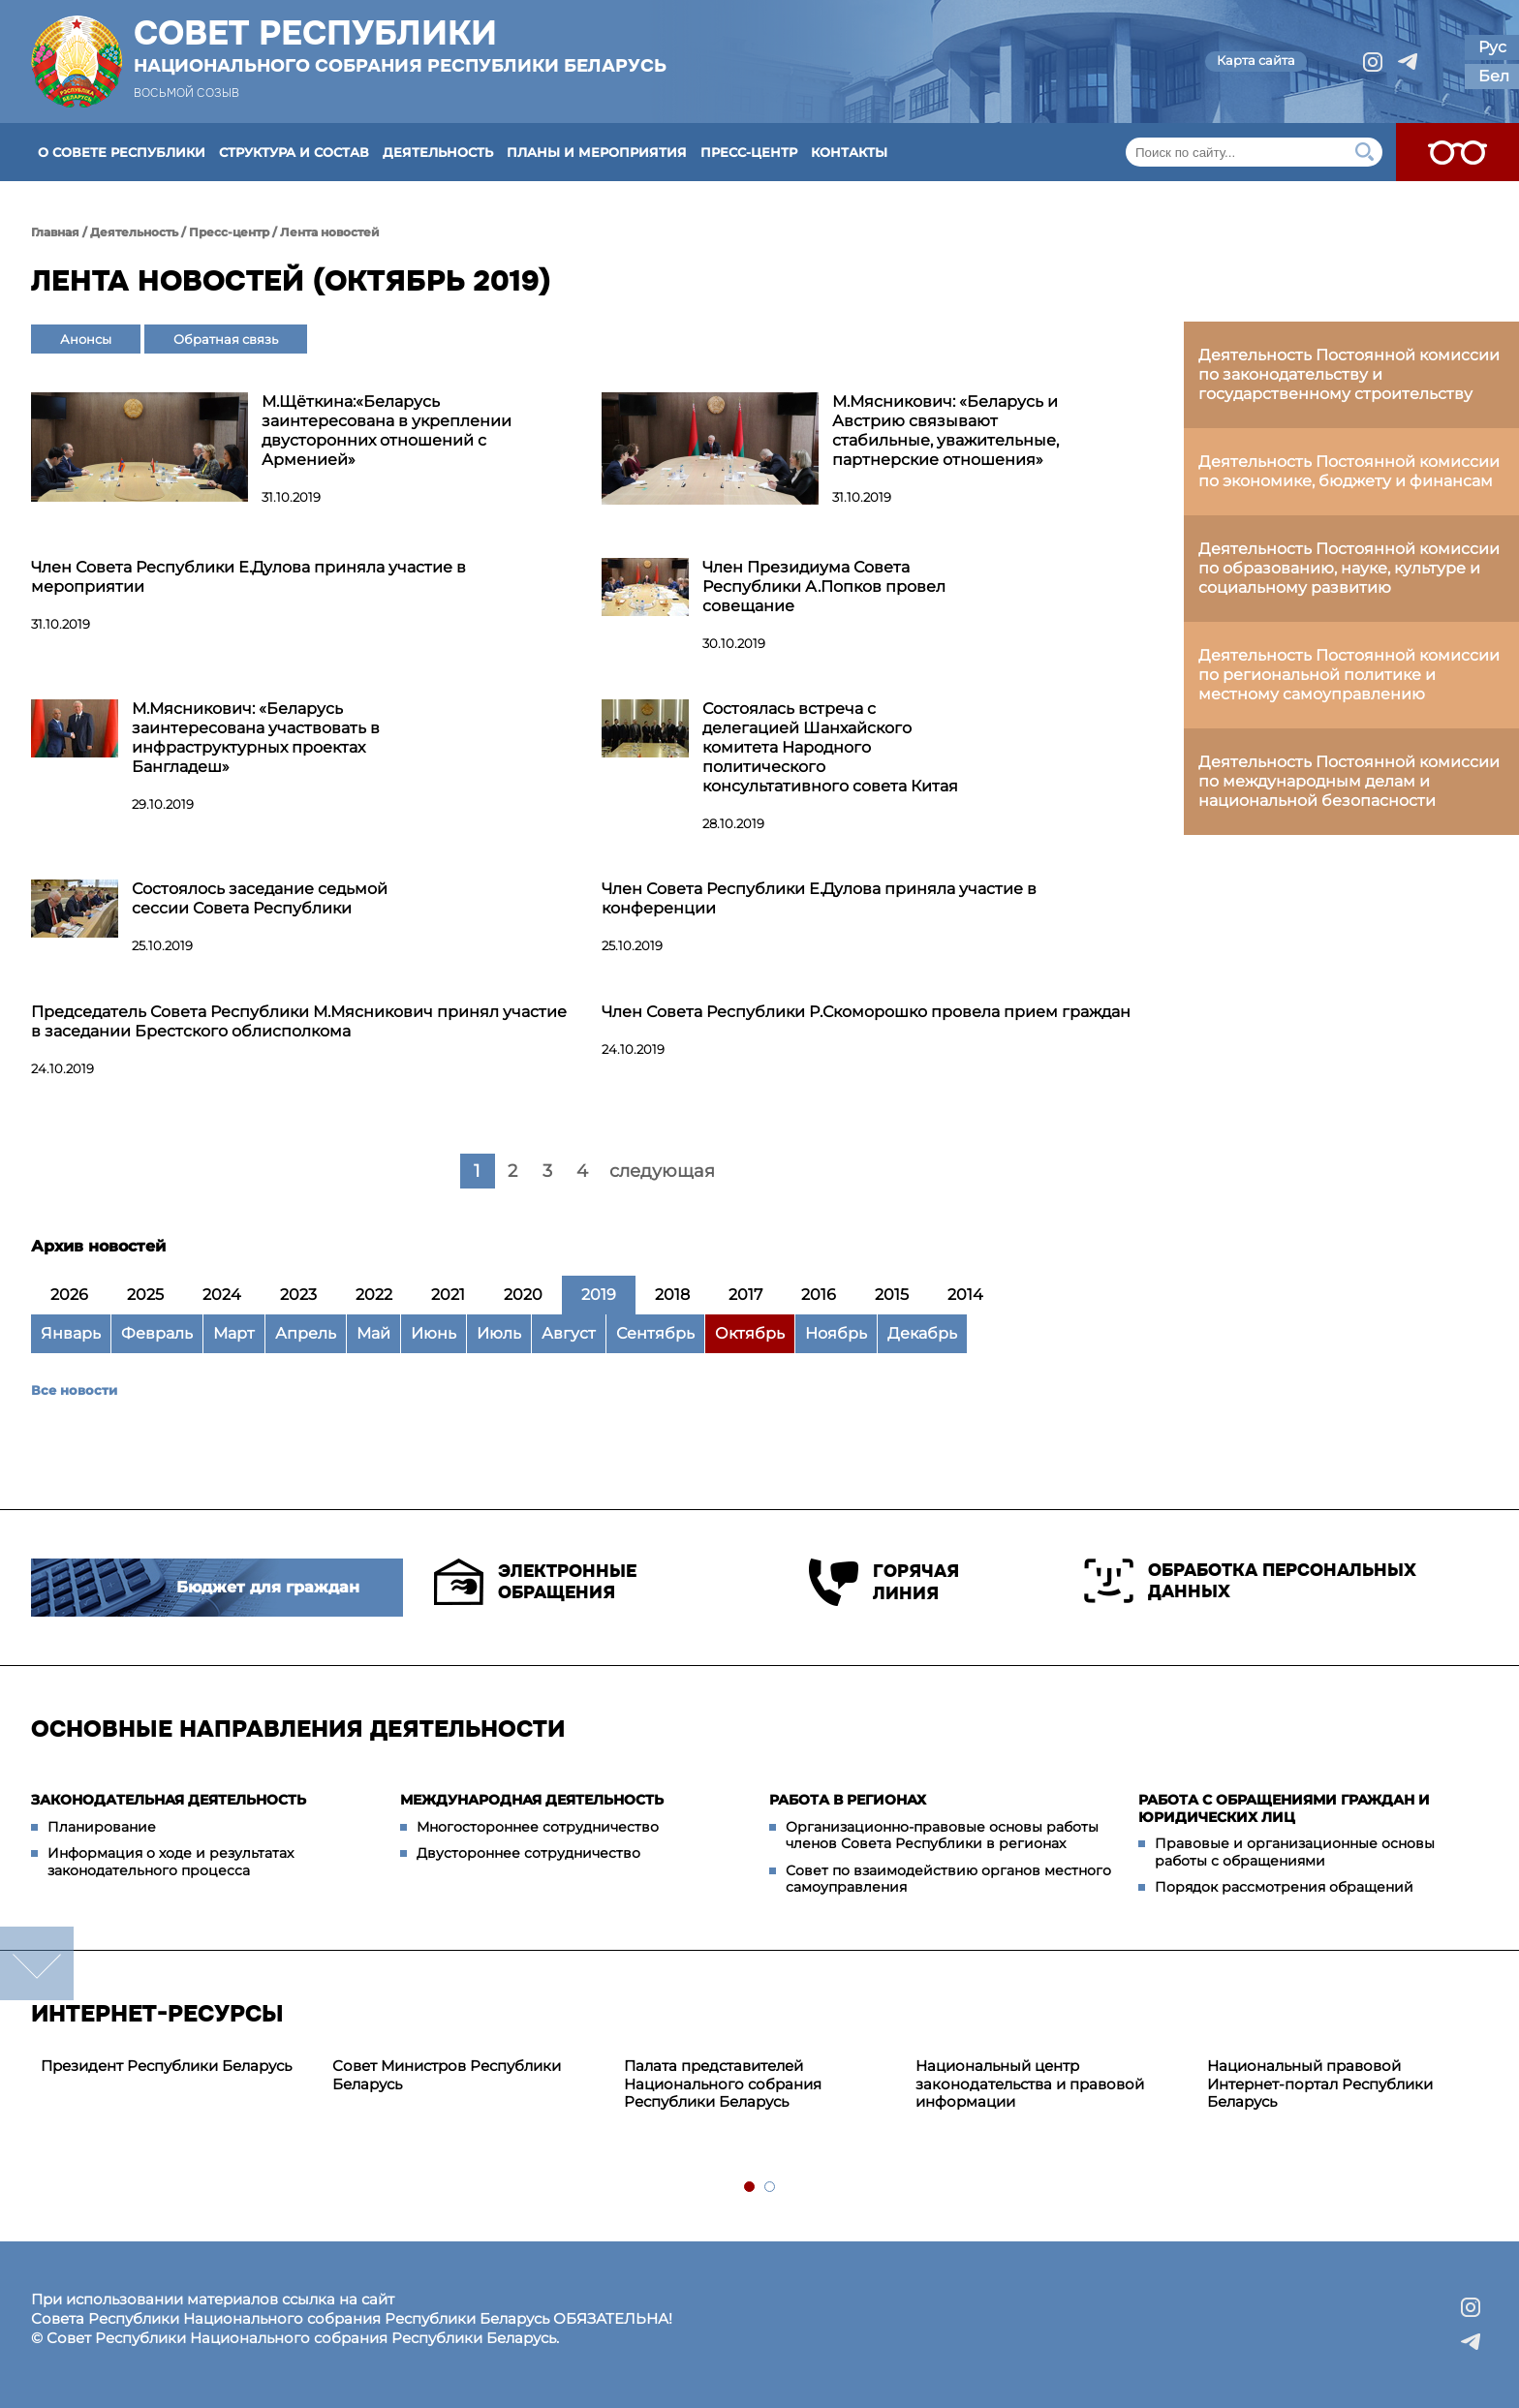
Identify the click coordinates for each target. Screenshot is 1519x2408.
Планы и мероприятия (597, 152)
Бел (1493, 76)
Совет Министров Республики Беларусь (446, 2074)
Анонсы (85, 339)
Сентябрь (655, 1333)
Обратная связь (225, 339)
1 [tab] (750, 2187)
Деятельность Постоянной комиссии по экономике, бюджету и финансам (1349, 471)
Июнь (433, 1333)
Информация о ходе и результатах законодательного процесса (170, 1861)
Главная (55, 232)
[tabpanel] (177, 2066)
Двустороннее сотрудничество (528, 1853)
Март (234, 1333)
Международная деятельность (532, 1799)
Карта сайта (1256, 60)
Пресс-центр (748, 152)
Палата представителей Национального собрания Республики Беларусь (723, 2084)
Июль (499, 1333)
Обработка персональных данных (1250, 1581)
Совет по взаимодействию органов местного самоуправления (948, 1879)
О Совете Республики (121, 152)
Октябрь (750, 1333)
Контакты (849, 152)
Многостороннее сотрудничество (538, 1827)
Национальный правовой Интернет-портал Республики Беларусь (1320, 2084)
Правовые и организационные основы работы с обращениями (1295, 1852)
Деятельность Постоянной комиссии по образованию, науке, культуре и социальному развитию (1349, 568)
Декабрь (922, 1333)
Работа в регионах (847, 1799)
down (37, 1963)
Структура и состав (294, 152)
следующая (662, 1171)
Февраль (157, 1333)
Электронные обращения (535, 1582)
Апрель (305, 1333)
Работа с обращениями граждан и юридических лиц (1284, 1808)
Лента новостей (330, 232)
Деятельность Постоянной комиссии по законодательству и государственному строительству (1349, 374)
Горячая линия (884, 1582)
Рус (1492, 47)
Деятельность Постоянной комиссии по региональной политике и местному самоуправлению (1349, 674)
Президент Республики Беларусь (166, 2065)
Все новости (74, 1390)
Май (373, 1333)
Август (569, 1333)
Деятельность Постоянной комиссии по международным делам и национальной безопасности (1349, 781)
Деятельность (438, 152)
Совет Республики (400, 45)
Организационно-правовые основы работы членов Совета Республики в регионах (942, 1835)
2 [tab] (770, 2187)
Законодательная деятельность (168, 1799)
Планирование (101, 1827)
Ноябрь (836, 1333)
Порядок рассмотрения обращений (1284, 1887)
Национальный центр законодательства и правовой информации (1029, 2084)
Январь (71, 1333)
